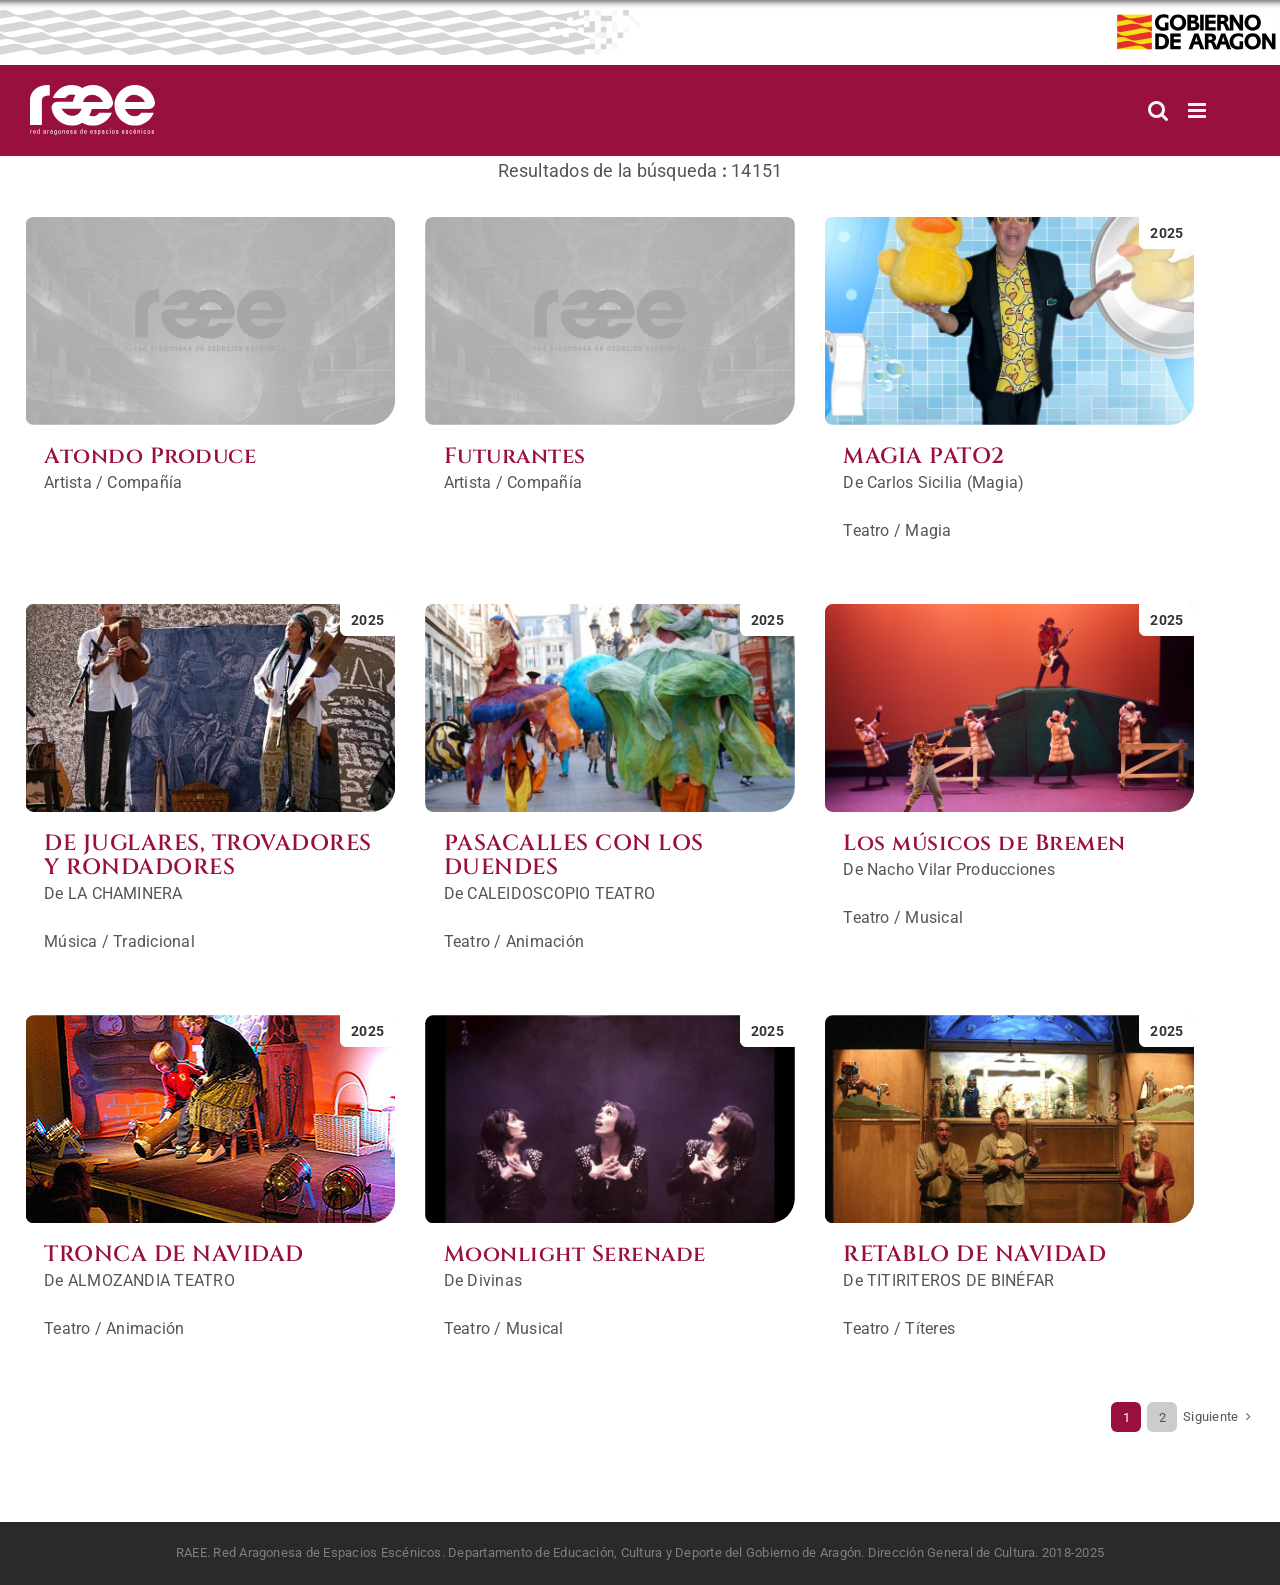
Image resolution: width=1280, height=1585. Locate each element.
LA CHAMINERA (125, 893)
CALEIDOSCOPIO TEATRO (561, 893)
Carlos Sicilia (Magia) (945, 482)
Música (70, 941)
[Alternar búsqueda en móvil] (1158, 110)
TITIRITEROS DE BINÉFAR (960, 1280)
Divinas (494, 1280)
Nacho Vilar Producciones (961, 869)
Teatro (866, 530)
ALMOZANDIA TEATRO (151, 1280)
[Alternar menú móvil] (1198, 110)
